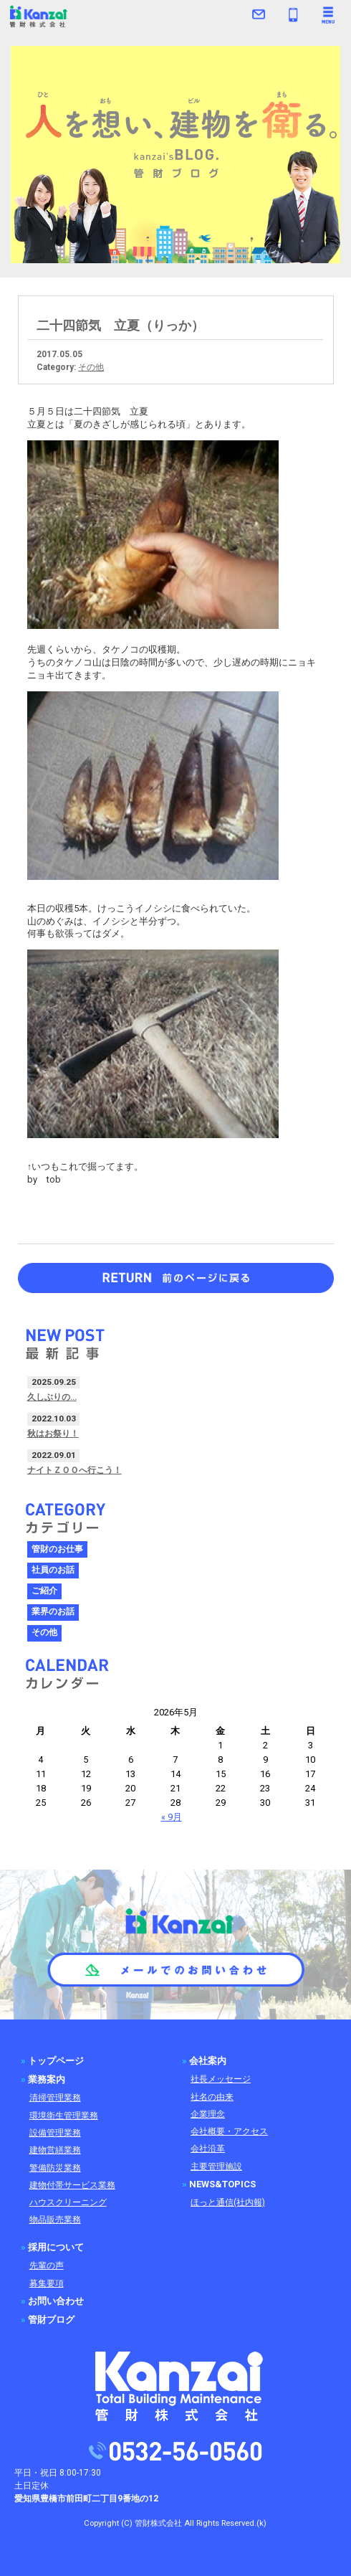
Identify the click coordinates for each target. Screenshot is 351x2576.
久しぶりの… (52, 1397)
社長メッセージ (221, 2079)
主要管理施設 (216, 2166)
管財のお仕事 (57, 1549)
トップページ (56, 2060)
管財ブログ (51, 2319)
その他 (91, 367)
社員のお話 (53, 1570)
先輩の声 (46, 2265)
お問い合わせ (56, 2301)
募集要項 (46, 2283)
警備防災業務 (55, 2168)
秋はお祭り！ (53, 1434)
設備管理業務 (55, 2133)
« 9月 (171, 1817)
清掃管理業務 (55, 2098)
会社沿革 (208, 2149)
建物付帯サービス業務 (72, 2185)
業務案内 (46, 2079)
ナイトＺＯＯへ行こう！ (74, 1470)
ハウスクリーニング (68, 2202)
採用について (56, 2247)
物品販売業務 (55, 2220)
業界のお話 (53, 1611)
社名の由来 (212, 2097)
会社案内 (207, 2060)
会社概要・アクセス (229, 2131)
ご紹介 (44, 1591)
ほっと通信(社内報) (228, 2202)
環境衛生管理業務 (63, 2116)
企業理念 (208, 2114)
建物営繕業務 (55, 2150)
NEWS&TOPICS (222, 2184)
